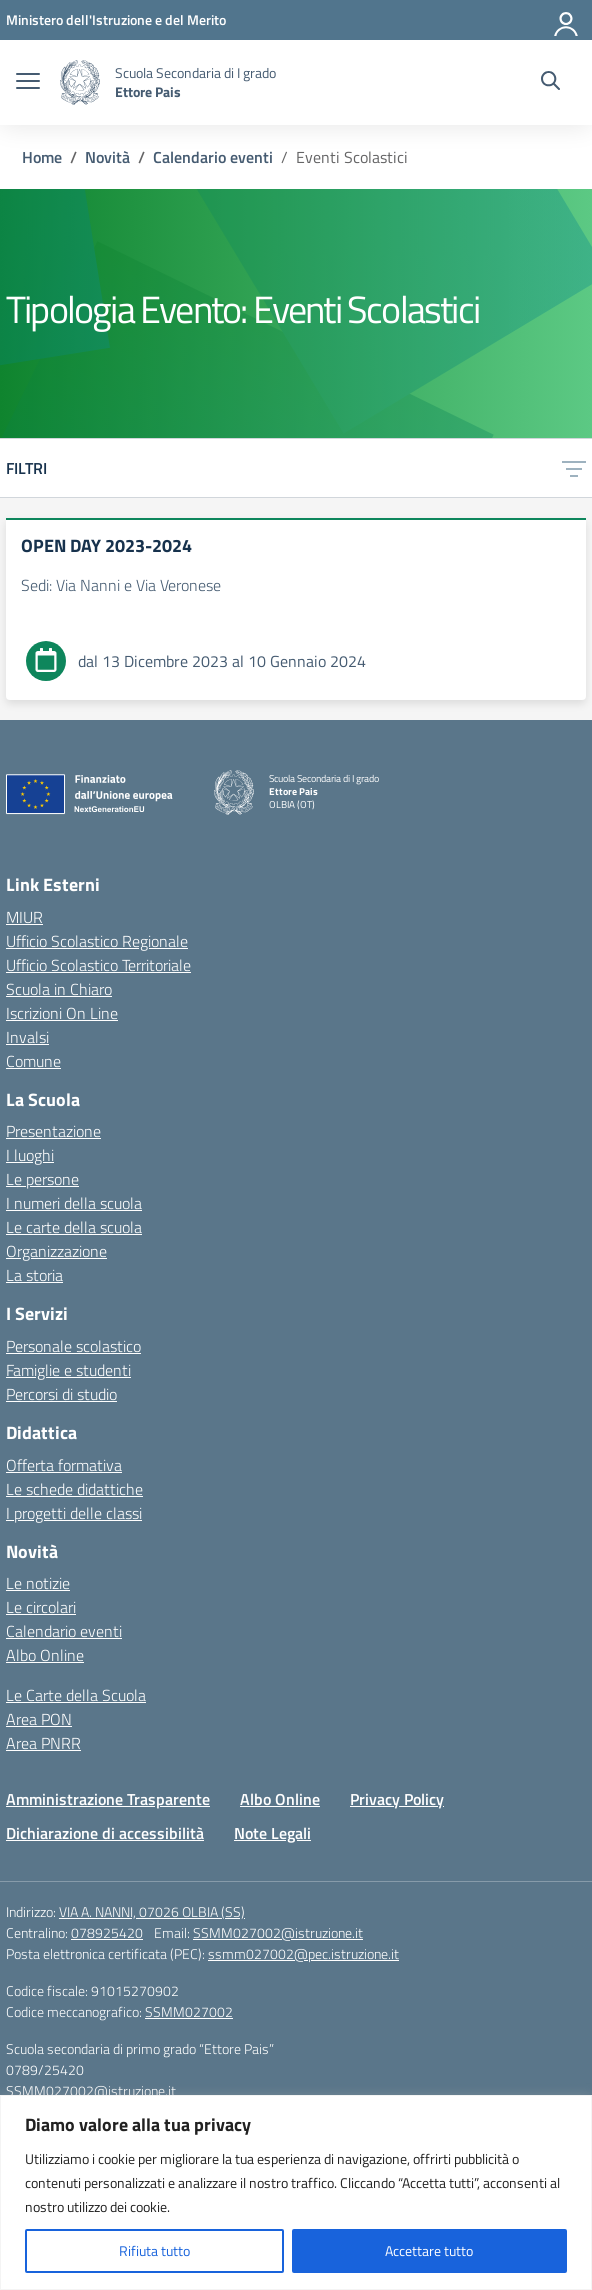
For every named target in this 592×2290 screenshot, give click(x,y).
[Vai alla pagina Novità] (107, 157)
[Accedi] (567, 20)
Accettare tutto (429, 2250)
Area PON (39, 1719)
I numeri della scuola (74, 1203)
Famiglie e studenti (68, 1370)
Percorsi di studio (61, 1394)
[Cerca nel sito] (550, 83)
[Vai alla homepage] (80, 82)
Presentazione (53, 1131)
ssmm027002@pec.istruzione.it (303, 1953)
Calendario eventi (64, 1631)
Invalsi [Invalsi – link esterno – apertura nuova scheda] (27, 1037)
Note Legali (272, 1833)
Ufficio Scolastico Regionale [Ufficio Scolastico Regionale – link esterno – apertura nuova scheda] (97, 941)
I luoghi (30, 1155)
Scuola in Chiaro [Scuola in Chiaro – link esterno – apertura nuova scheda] (59, 989)
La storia (34, 1275)
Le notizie (38, 1583)
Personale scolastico (73, 1346)
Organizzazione (56, 1251)
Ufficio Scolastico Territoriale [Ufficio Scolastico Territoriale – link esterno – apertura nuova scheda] (98, 965)
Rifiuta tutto (154, 2250)
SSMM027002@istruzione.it (278, 1932)
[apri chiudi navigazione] (28, 83)
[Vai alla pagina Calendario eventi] (213, 157)
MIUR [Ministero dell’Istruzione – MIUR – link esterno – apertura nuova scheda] (24, 917)
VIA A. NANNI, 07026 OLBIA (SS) (152, 1911)
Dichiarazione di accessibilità (105, 1833)
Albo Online (45, 1655)
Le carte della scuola (74, 1227)
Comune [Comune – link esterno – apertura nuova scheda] (33, 1061)
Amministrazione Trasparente (108, 1799)
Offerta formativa (64, 1465)
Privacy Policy (397, 1799)
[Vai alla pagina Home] (42, 157)
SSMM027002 (189, 2011)
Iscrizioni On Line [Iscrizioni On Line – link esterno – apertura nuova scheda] (62, 1013)
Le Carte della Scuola (76, 1695)
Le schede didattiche (74, 1489)
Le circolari (41, 1607)
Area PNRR (43, 1743)
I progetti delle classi (74, 1513)
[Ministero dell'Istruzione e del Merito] (116, 19)
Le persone (42, 1179)
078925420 (107, 1932)
